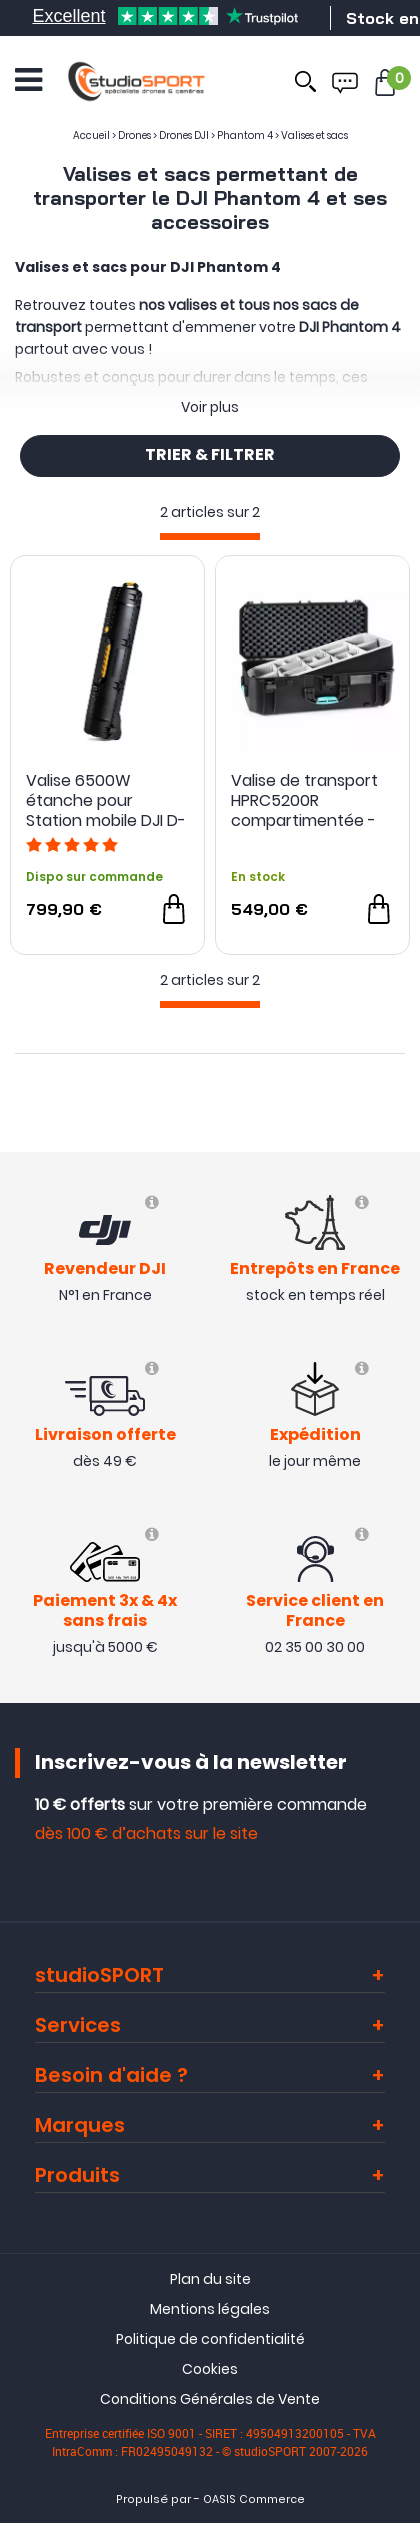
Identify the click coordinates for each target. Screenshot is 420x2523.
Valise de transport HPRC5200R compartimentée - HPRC (304, 801)
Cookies (210, 2369)
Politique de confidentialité (210, 2339)
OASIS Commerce (254, 2499)
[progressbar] (210, 536)
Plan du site (210, 2279)
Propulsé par (153, 2499)
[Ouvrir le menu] (28, 80)
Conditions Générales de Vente (210, 2399)
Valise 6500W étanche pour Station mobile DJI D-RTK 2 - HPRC (106, 801)
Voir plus (210, 407)
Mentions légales (210, 2309)
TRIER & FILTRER (210, 456)
